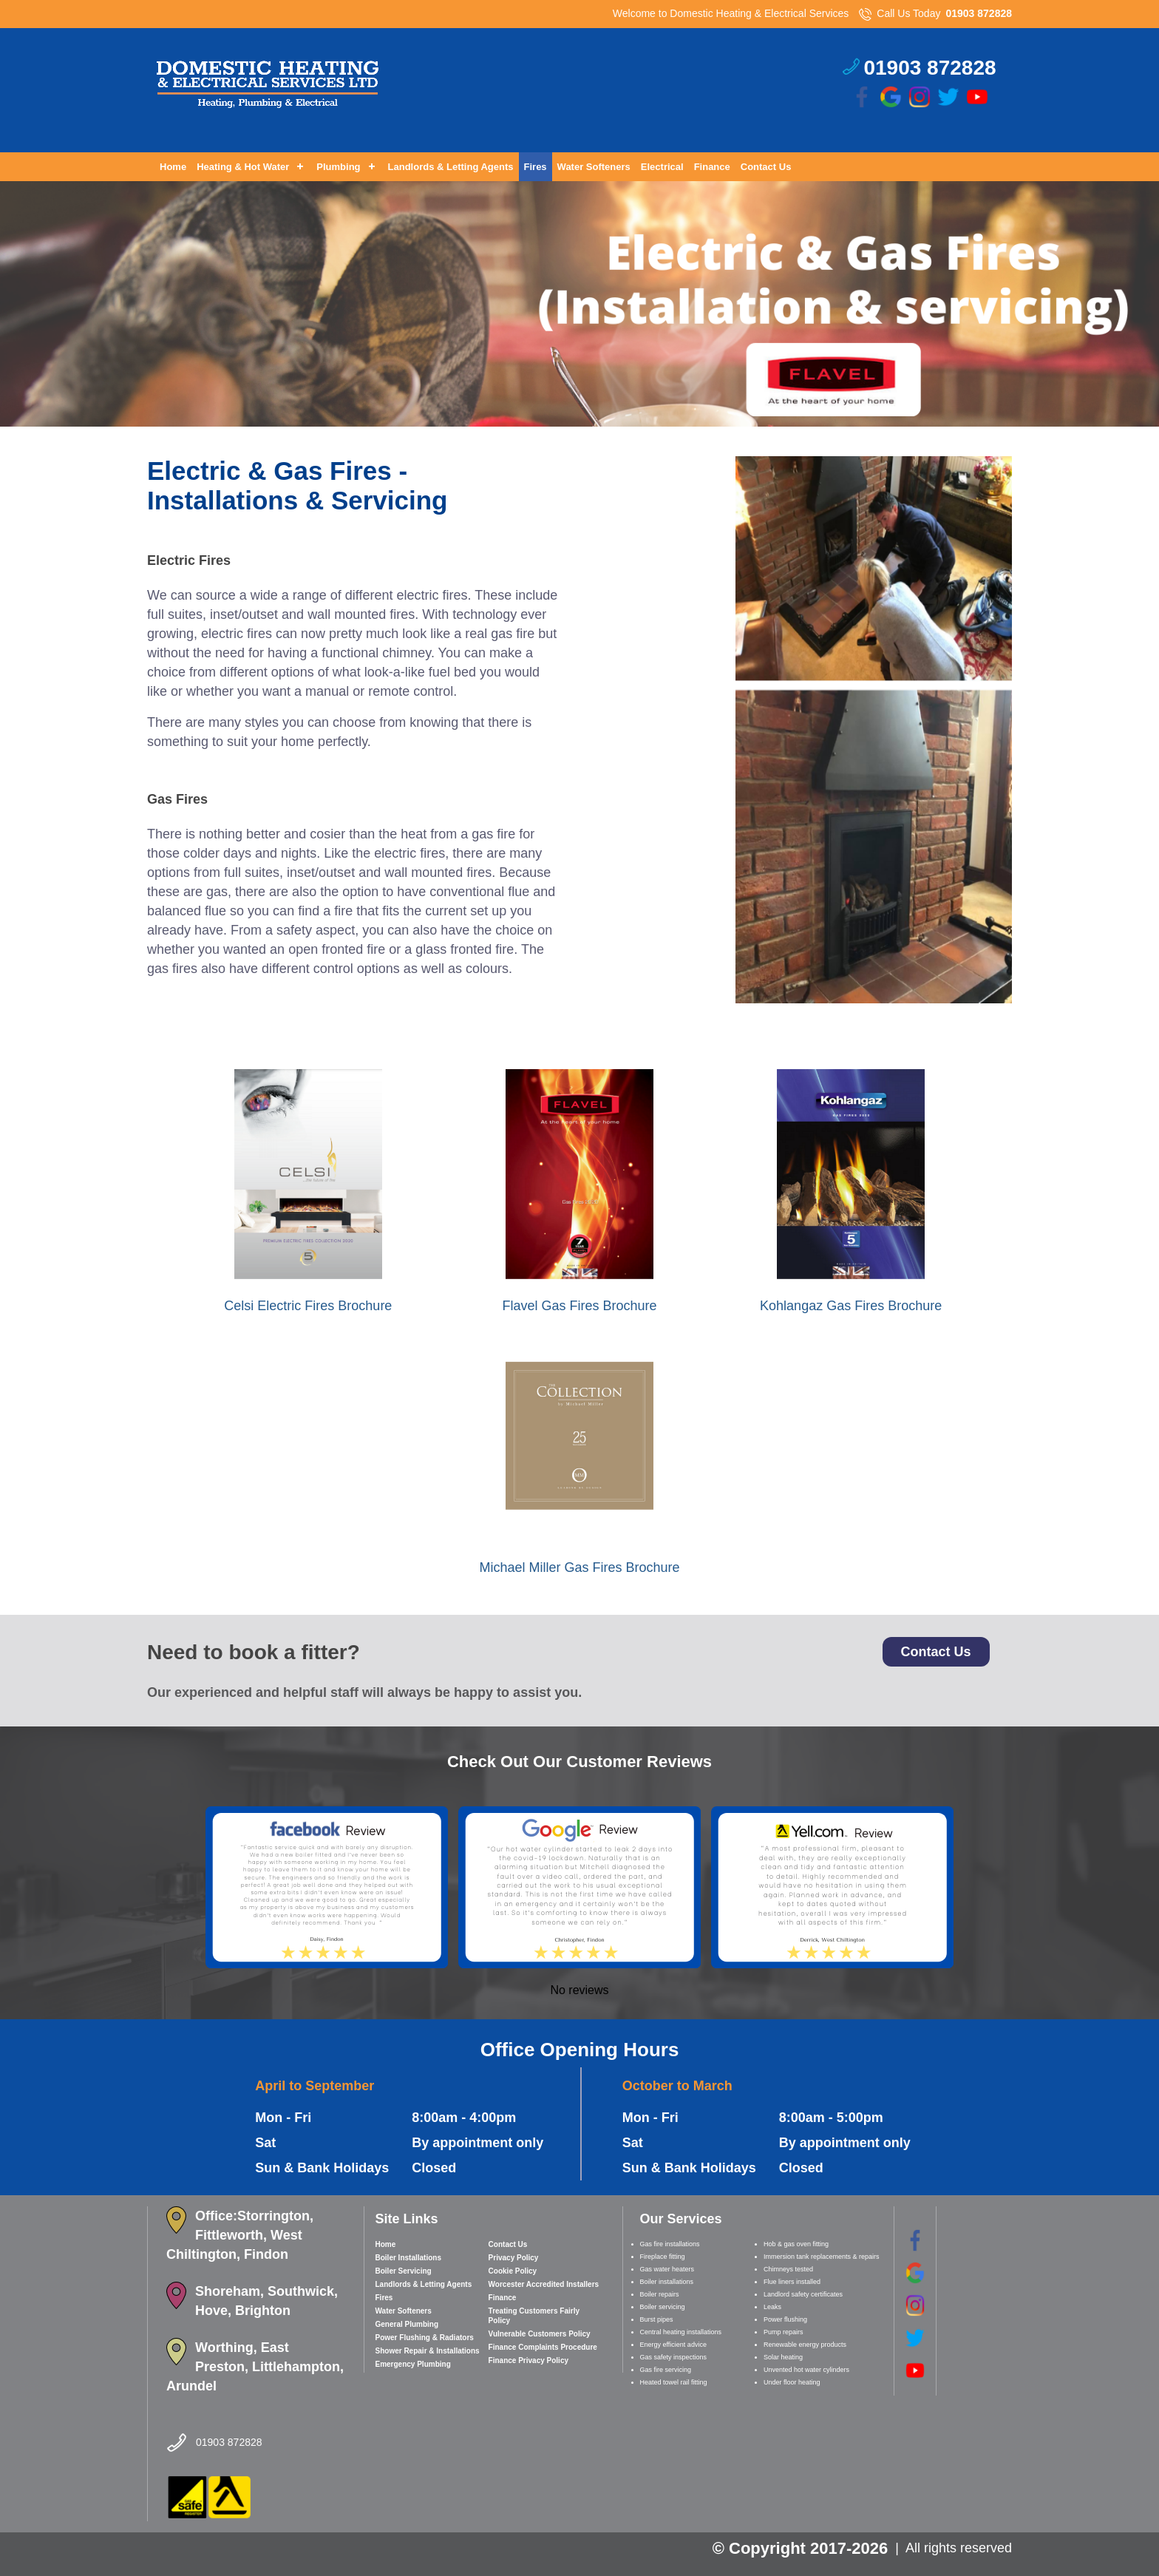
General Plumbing (407, 2324)
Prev (20, 427)
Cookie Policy (513, 2271)
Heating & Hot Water (243, 166)
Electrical (662, 166)
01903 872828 (978, 13)
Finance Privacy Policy (528, 2360)
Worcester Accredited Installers (544, 2284)
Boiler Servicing (403, 2271)
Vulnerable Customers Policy (540, 2334)
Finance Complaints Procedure (543, 2347)
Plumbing (338, 166)
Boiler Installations (408, 2258)
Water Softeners (594, 166)
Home (173, 166)
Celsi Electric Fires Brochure (308, 1305)
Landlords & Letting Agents (451, 166)
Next (1139, 427)
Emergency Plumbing (413, 2364)
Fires (535, 166)
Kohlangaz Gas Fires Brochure (851, 1305)
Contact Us (766, 166)
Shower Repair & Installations (427, 2351)
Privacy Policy (514, 2258)
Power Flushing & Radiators (424, 2337)
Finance (712, 166)
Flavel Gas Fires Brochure (579, 1305)
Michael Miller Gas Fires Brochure (579, 1567)
